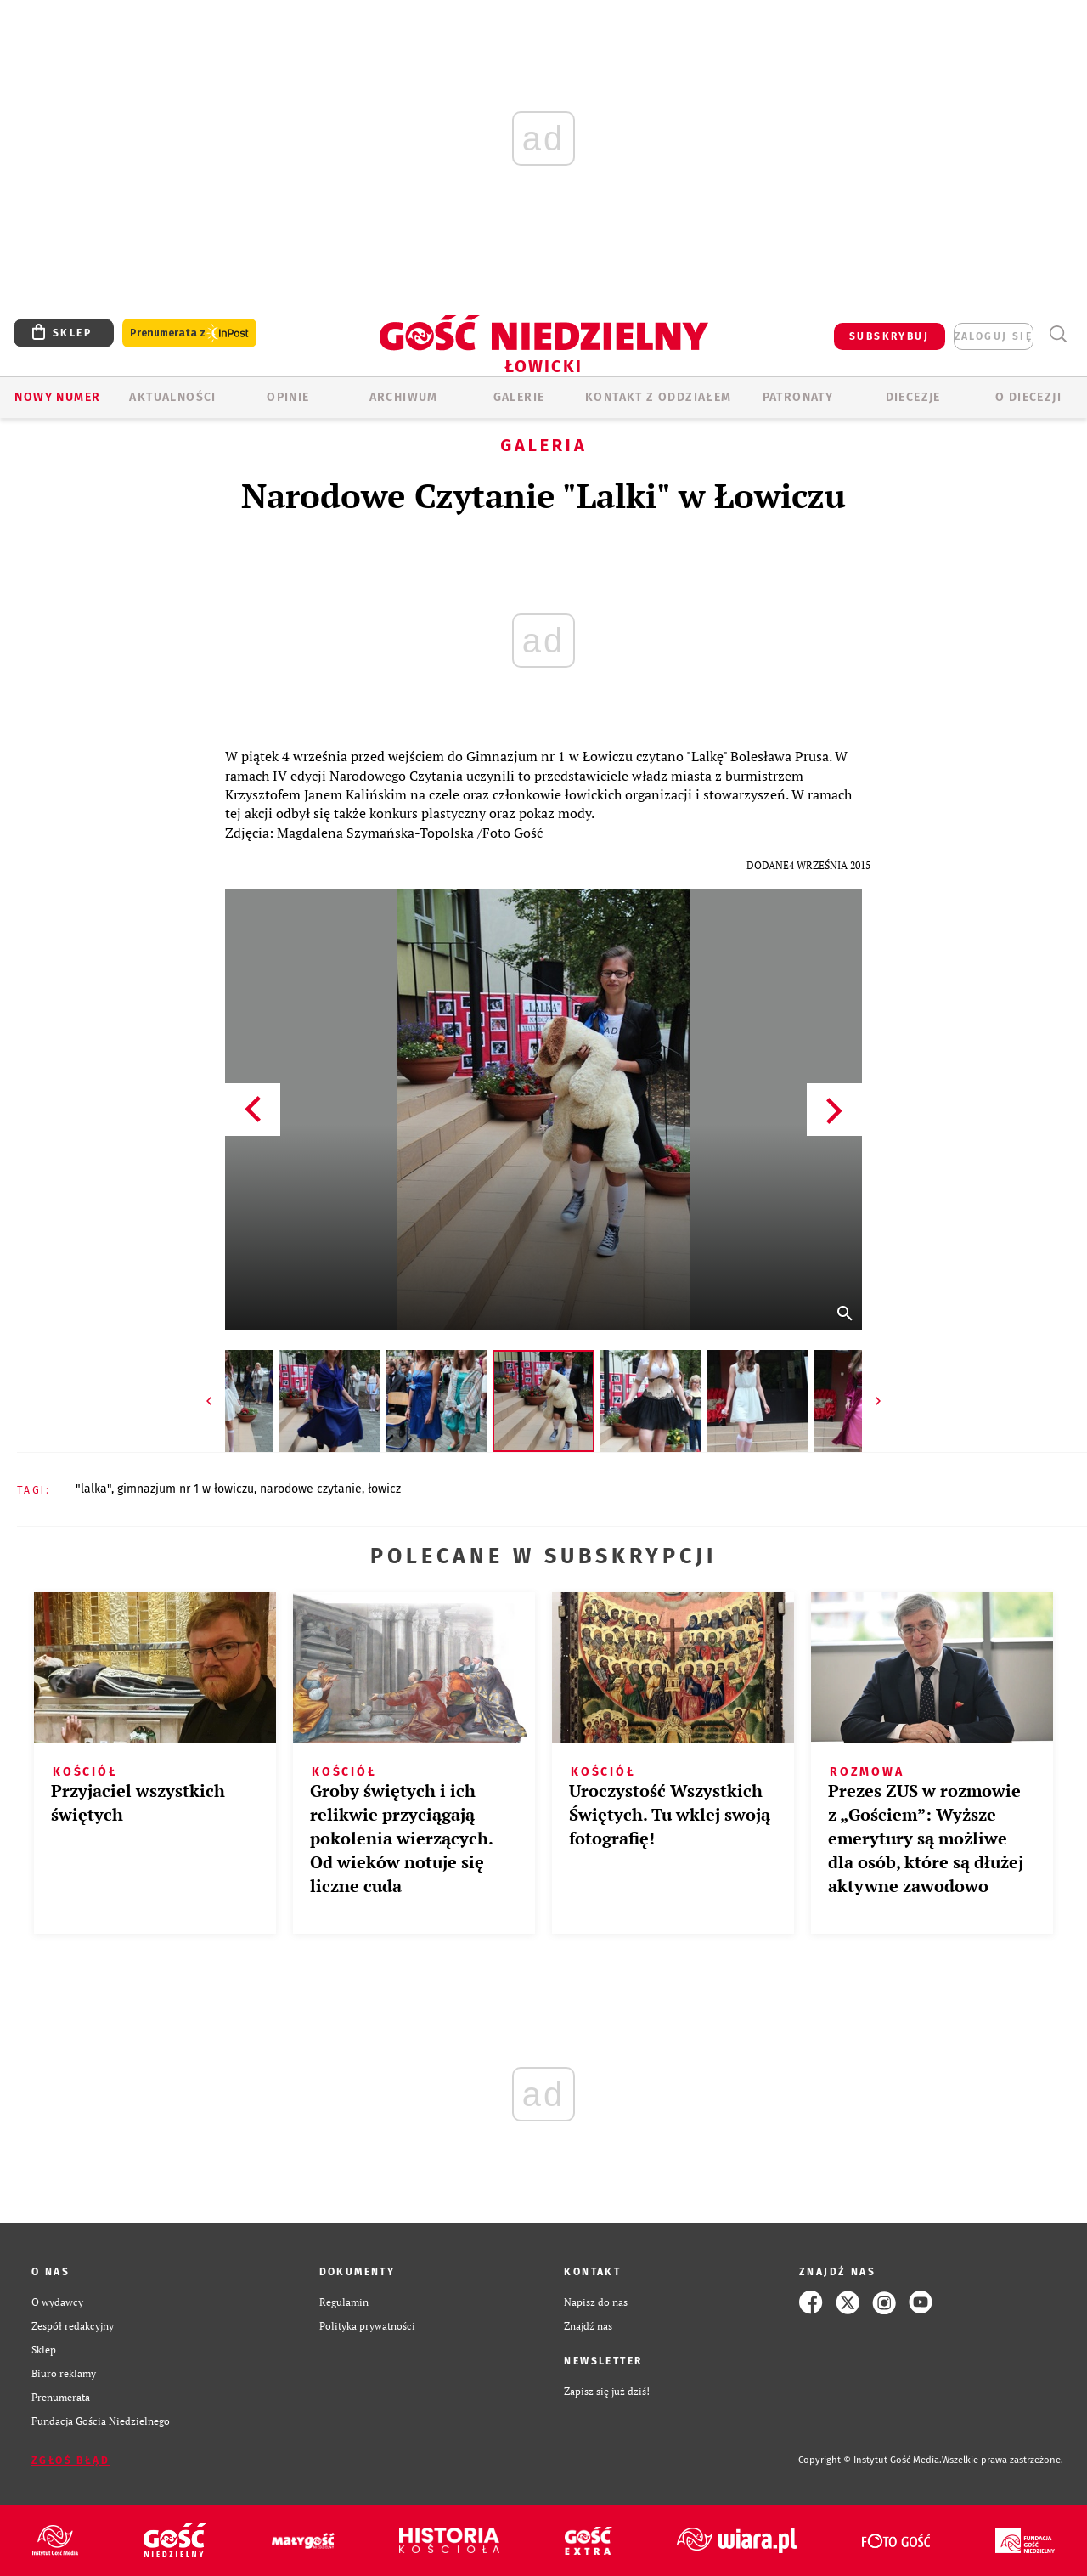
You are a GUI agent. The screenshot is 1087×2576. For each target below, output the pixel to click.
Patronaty (798, 397)
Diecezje (913, 397)
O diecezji (1028, 397)
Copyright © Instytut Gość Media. (870, 2460)
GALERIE (519, 397)
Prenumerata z (189, 333)
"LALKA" (93, 1489)
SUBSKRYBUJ (889, 336)
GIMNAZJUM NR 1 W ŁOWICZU (185, 1489)
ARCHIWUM (403, 397)
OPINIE (288, 397)
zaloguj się (994, 336)
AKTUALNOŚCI (172, 397)
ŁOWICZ (384, 1489)
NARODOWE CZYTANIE (311, 1489)
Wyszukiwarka (1057, 334)
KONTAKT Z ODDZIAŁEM (658, 397)
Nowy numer (57, 397)
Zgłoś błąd (70, 2460)
